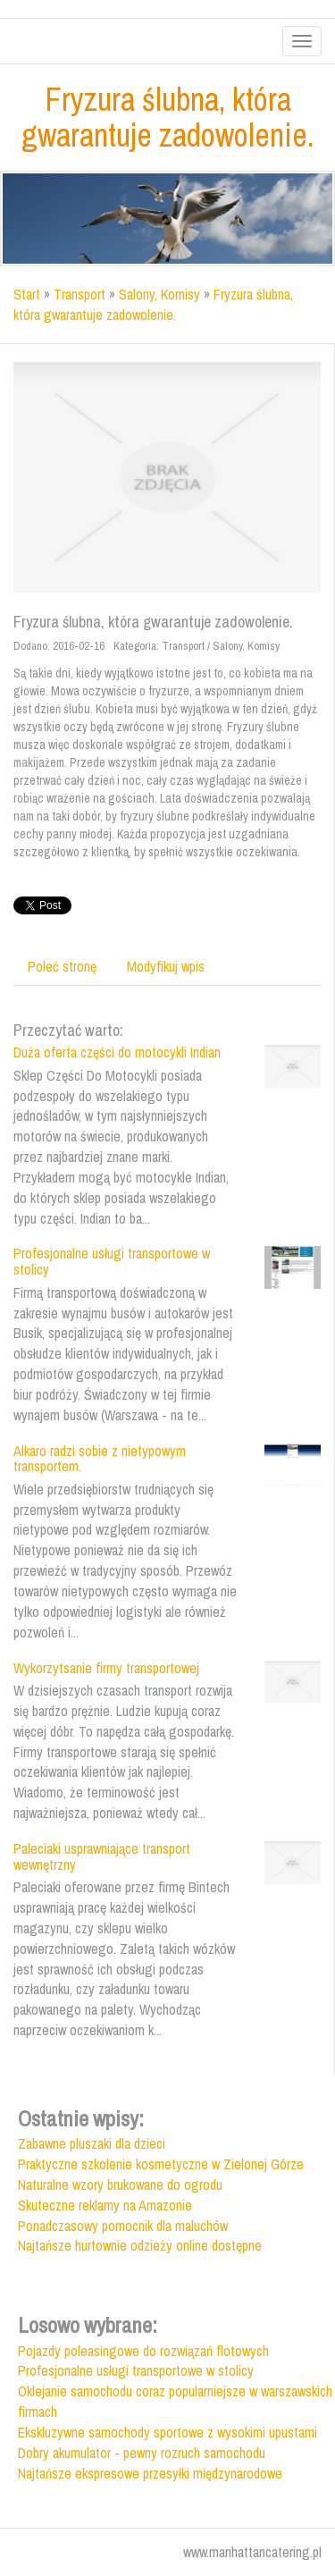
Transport (79, 294)
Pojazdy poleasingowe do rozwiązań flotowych (143, 2351)
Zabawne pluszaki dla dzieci (91, 2143)
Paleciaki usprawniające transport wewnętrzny (101, 1856)
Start (26, 294)
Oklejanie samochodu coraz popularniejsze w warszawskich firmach (175, 2401)
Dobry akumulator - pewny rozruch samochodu (141, 2452)
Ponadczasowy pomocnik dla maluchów (123, 2225)
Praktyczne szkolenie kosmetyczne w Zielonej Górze (161, 2164)
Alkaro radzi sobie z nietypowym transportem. (99, 1459)
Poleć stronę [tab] (62, 966)
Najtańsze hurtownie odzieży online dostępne (140, 2245)
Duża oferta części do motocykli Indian (117, 1052)
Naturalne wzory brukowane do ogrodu (120, 2184)
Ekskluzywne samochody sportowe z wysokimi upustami (167, 2432)
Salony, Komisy (159, 294)
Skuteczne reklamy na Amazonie (105, 2205)
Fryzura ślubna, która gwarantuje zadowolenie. (153, 304)
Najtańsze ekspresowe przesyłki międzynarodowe (150, 2473)
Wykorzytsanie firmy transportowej (106, 1668)
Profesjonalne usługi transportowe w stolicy (111, 1261)
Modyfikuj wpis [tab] (166, 966)
